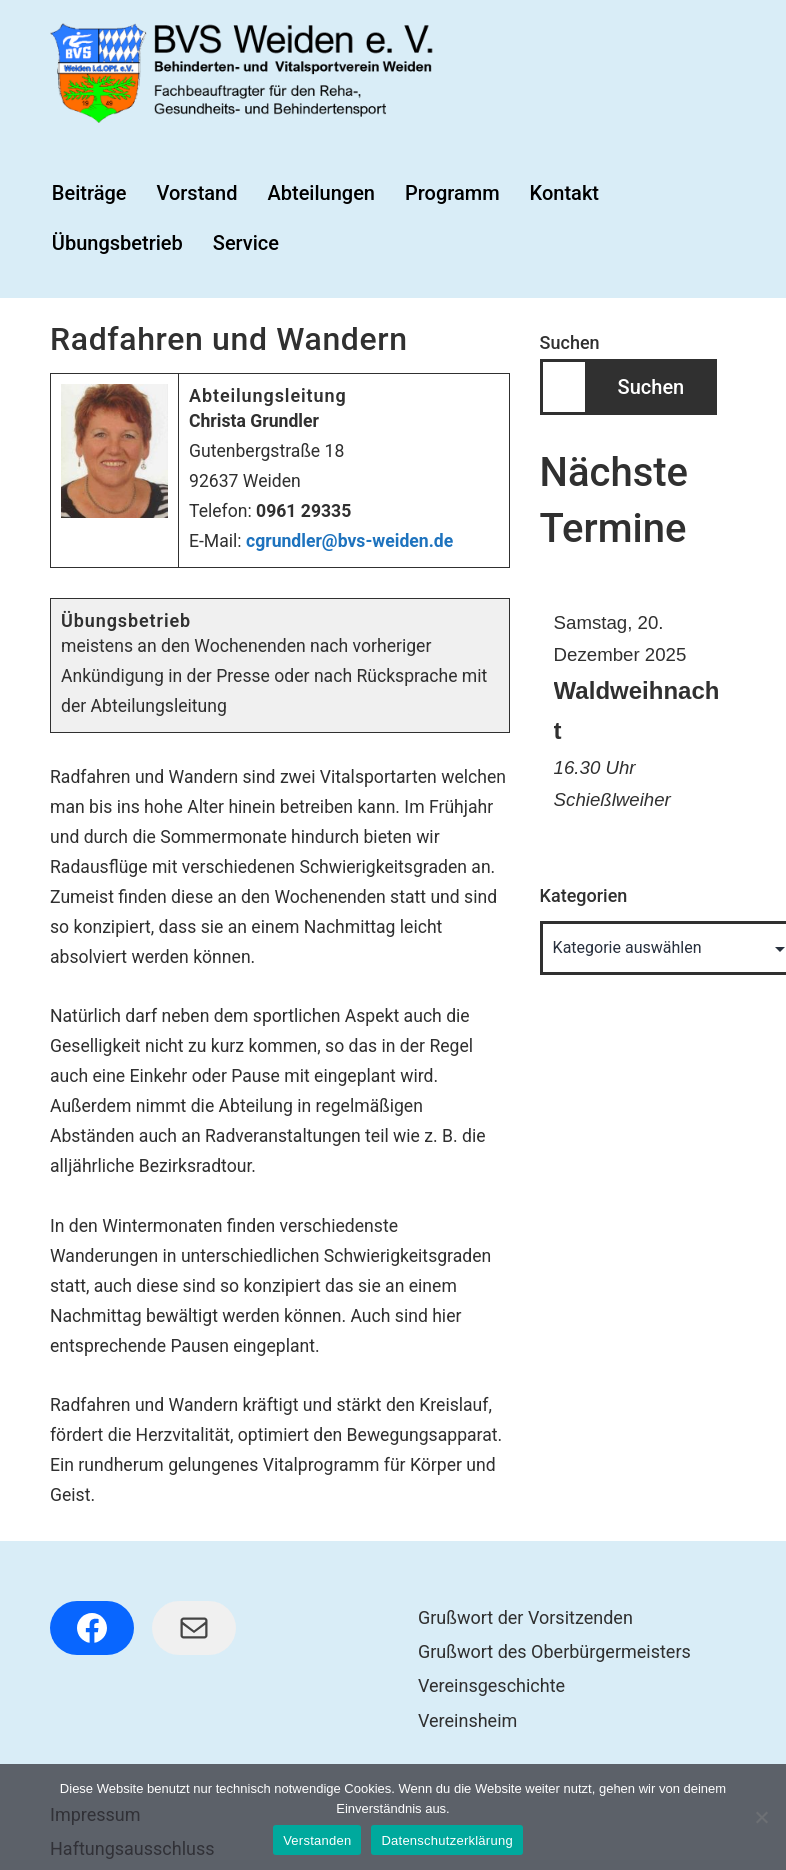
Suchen (570, 342)
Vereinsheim (467, 1720)
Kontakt (564, 193)
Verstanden (317, 1840)
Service (246, 243)
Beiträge (89, 193)
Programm (452, 193)
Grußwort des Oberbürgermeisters (554, 1651)
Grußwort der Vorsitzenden (525, 1617)
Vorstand (196, 193)
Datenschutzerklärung (446, 1840)
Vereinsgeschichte (491, 1685)
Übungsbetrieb (117, 243)
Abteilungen (321, 193)
